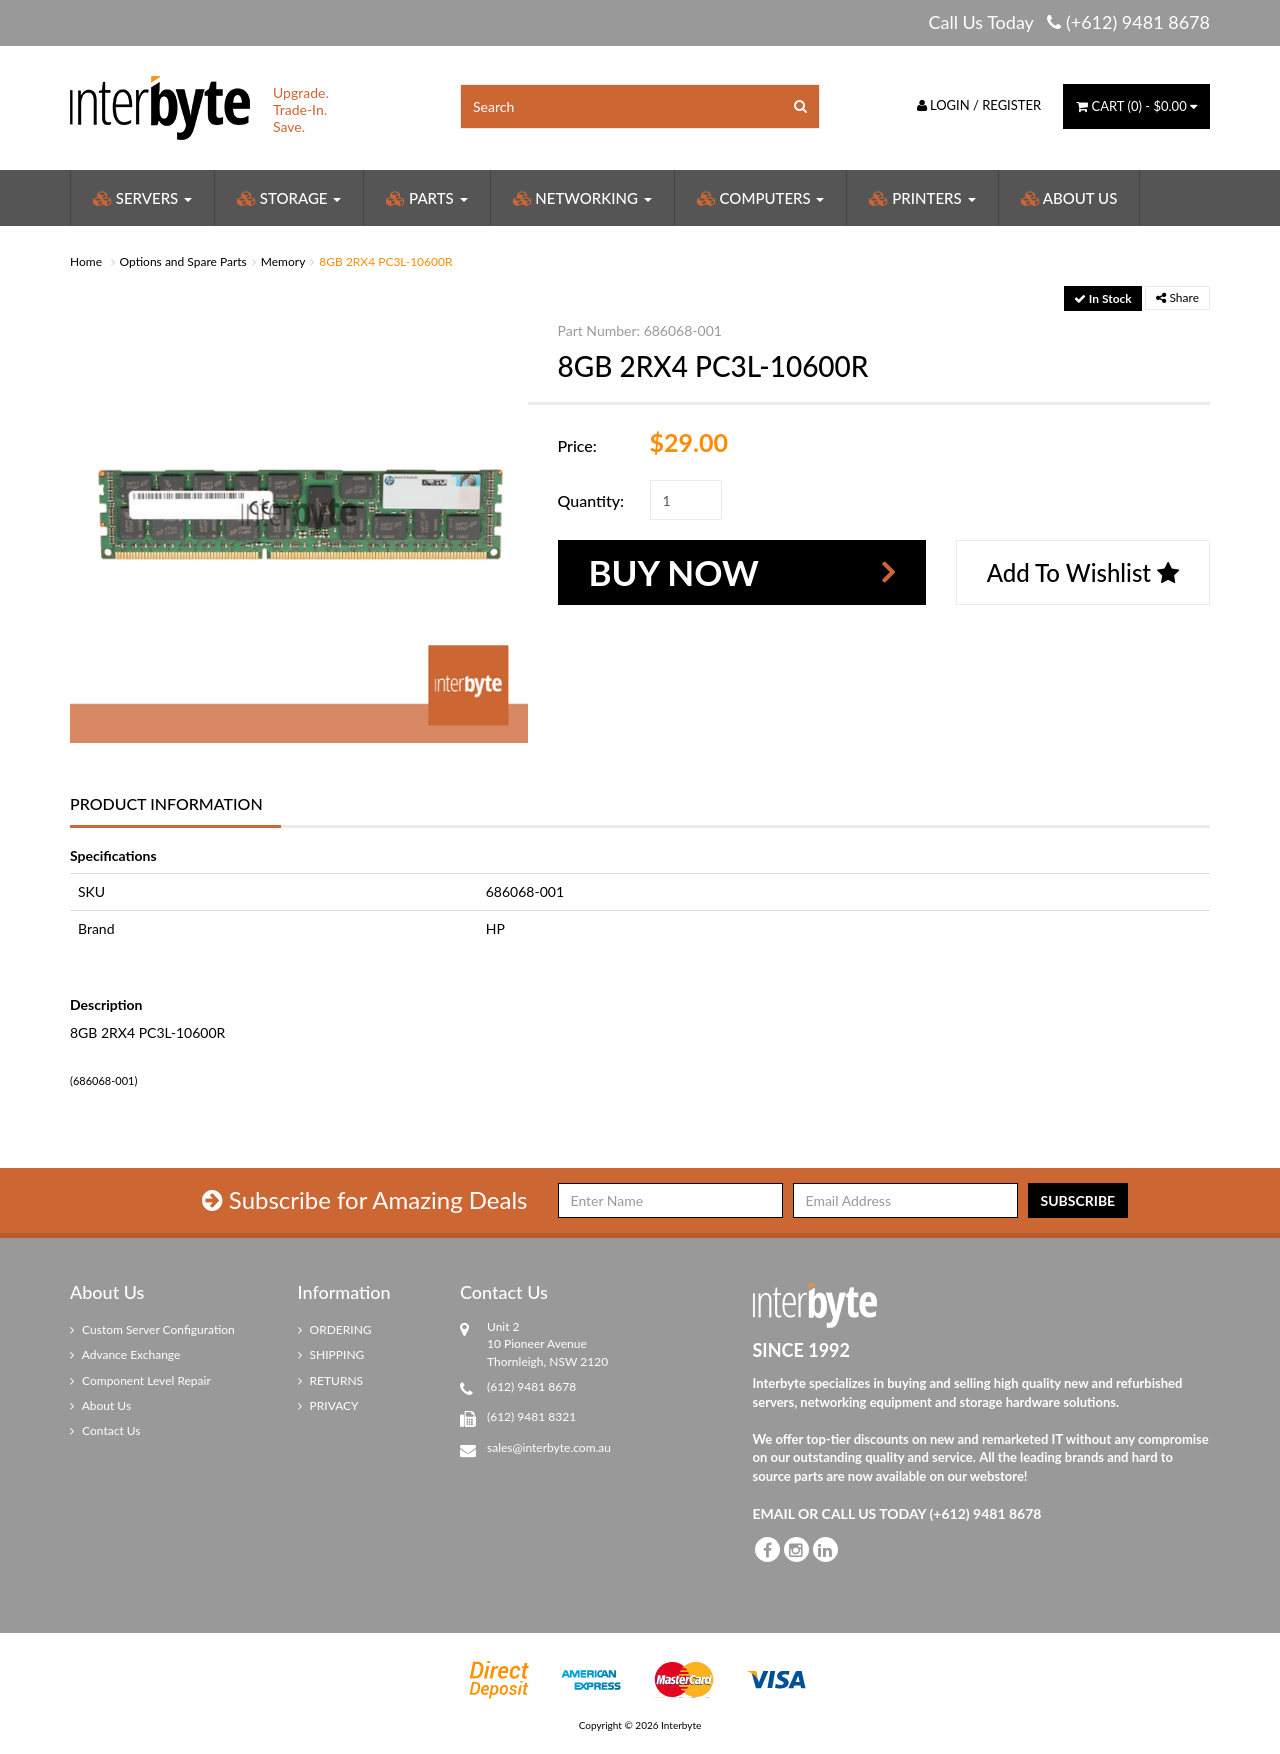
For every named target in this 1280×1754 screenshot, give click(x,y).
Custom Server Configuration (152, 1329)
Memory (283, 261)
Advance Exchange (125, 1354)
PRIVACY (328, 1405)
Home (86, 261)
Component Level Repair (140, 1380)
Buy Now (674, 572)
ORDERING (335, 1329)
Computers (761, 198)
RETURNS (331, 1380)
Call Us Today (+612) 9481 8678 (1069, 22)
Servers (142, 198)
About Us (1069, 198)
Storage (289, 198)
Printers (922, 198)
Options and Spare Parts (183, 261)
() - (1136, 106)
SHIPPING (331, 1354)
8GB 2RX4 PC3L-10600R (385, 261)
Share (1177, 297)
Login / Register (979, 105)
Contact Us (105, 1430)
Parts (426, 198)
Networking (582, 198)
